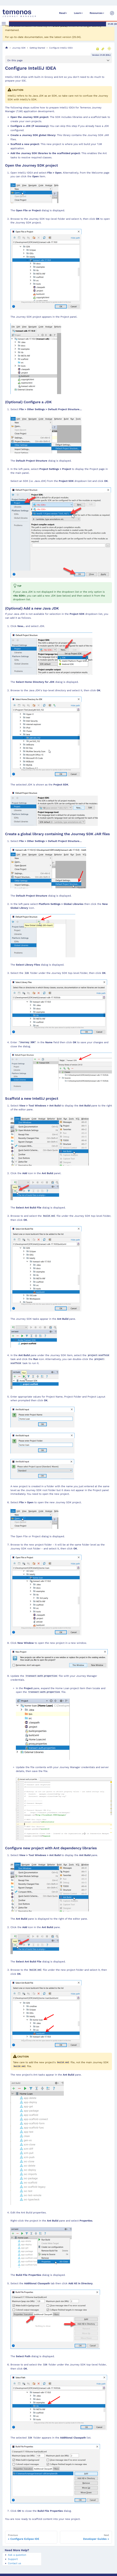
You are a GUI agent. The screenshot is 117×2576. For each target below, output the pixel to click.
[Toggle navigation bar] (3, 23)
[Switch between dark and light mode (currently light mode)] (109, 48)
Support (13, 2559)
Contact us (14, 2563)
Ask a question (17, 2554)
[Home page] (6, 48)
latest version (62, 37)
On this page (15, 60)
